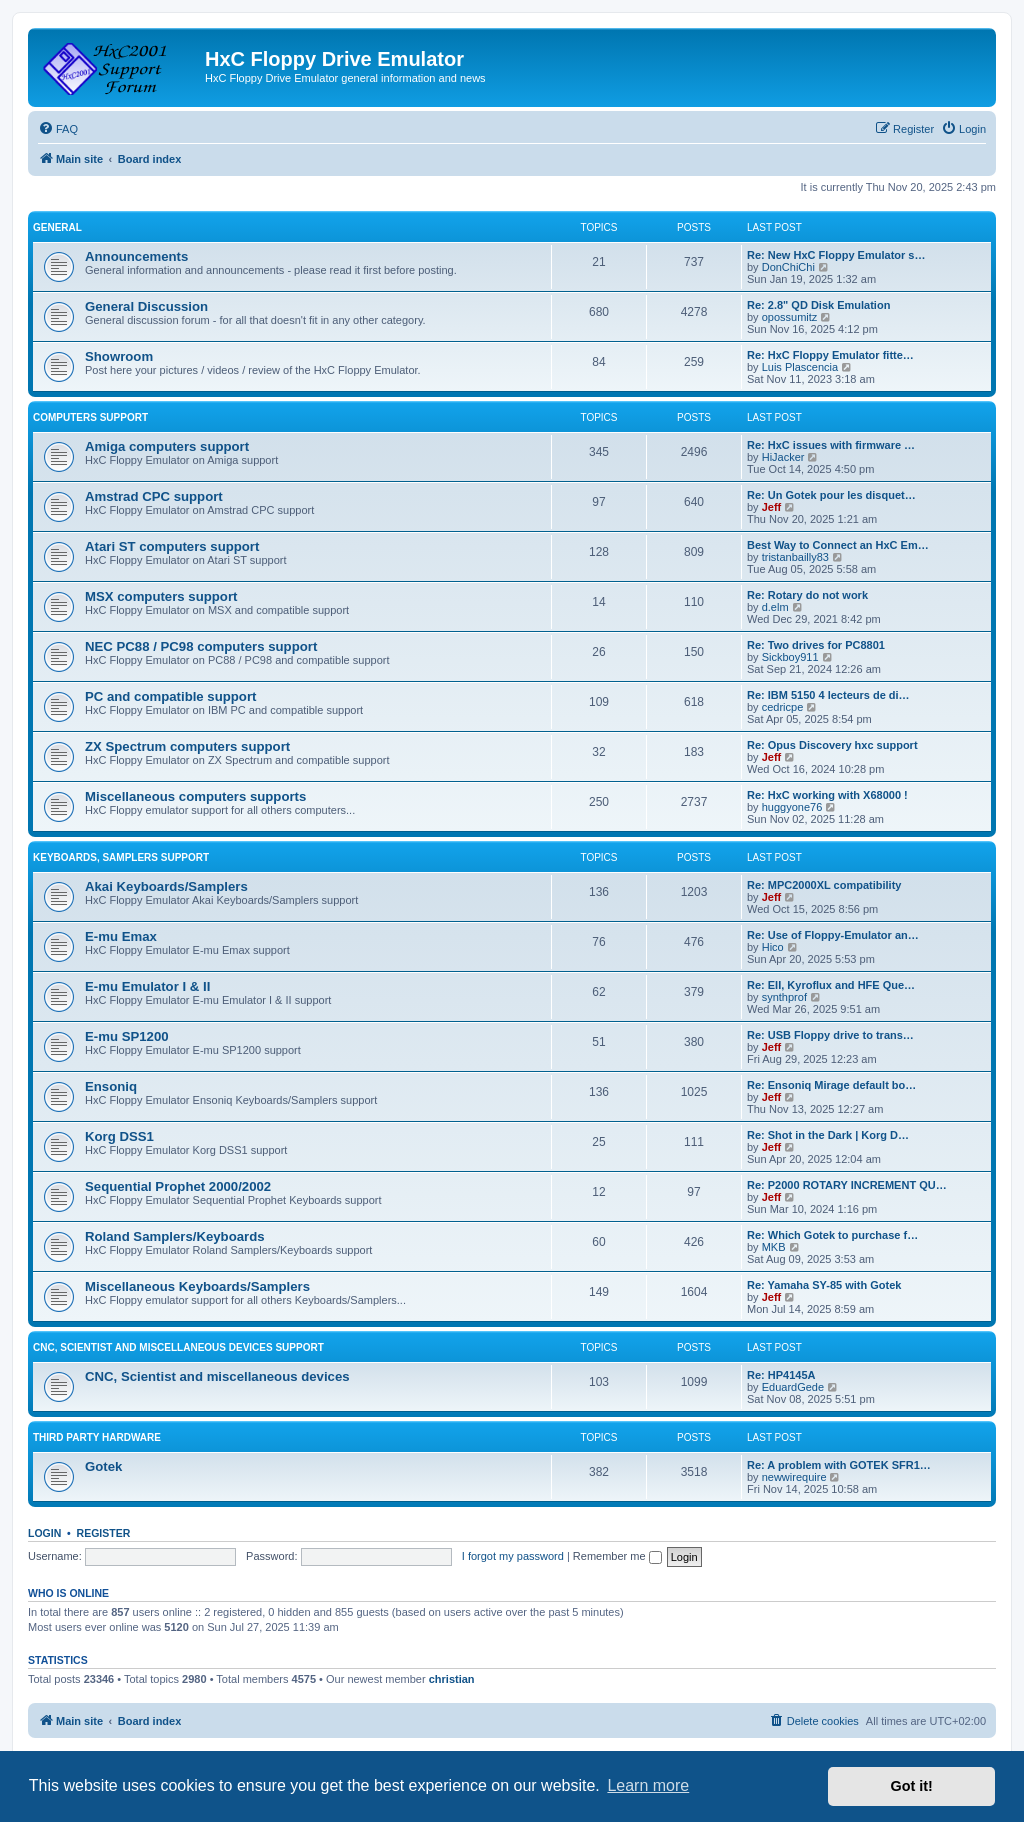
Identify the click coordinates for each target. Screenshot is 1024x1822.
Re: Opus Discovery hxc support (832, 745)
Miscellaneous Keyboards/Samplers (197, 1286)
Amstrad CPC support (154, 496)
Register (104, 1533)
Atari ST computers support (172, 546)
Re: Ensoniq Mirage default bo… (831, 1085)
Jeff (772, 507)
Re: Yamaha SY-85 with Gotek (824, 1285)
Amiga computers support (167, 446)
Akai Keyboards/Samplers (166, 886)
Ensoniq (111, 1086)
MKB (774, 1247)
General (57, 227)
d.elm (775, 607)
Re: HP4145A (781, 1375)
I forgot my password (513, 1556)
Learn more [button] (648, 1785)
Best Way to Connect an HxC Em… (838, 545)
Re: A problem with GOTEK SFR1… (839, 1465)
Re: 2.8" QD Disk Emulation (818, 305)
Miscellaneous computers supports (195, 796)
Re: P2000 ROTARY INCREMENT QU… (847, 1185)
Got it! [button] (912, 1786)
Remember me (617, 1556)
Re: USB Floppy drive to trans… (830, 1035)
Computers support (90, 417)
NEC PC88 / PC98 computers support (201, 646)
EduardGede (793, 1387)
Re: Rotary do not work (807, 595)
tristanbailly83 (795, 557)
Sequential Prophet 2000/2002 (178, 1186)
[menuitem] (58, 129)
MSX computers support (161, 596)
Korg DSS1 (119, 1136)
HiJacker (783, 457)
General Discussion (146, 306)
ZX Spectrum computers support (187, 746)
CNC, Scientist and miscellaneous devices (217, 1376)
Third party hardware (97, 1437)
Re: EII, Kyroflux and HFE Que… (831, 985)
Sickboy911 (790, 657)
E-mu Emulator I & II (147, 986)
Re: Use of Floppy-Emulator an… (833, 935)
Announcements (136, 256)
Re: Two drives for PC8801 (816, 645)
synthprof (784, 997)
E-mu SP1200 (127, 1036)
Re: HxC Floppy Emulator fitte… (830, 355)
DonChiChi (788, 267)
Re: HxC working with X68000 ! (827, 795)
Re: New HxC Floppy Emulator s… (836, 255)
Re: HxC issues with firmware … (831, 445)
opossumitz (790, 317)
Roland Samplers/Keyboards (175, 1236)
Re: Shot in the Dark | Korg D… (828, 1135)
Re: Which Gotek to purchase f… (832, 1235)
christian (452, 1679)
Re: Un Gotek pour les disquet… (831, 495)
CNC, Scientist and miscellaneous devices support (178, 1347)
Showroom (119, 356)
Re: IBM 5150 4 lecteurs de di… (828, 695)
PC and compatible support (170, 696)
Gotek (103, 1466)
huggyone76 (792, 807)
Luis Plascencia (800, 367)
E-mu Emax (121, 936)
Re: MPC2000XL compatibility (824, 885)
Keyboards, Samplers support (121, 857)
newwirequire (794, 1477)
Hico (773, 947)
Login (44, 1533)
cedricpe (783, 707)
